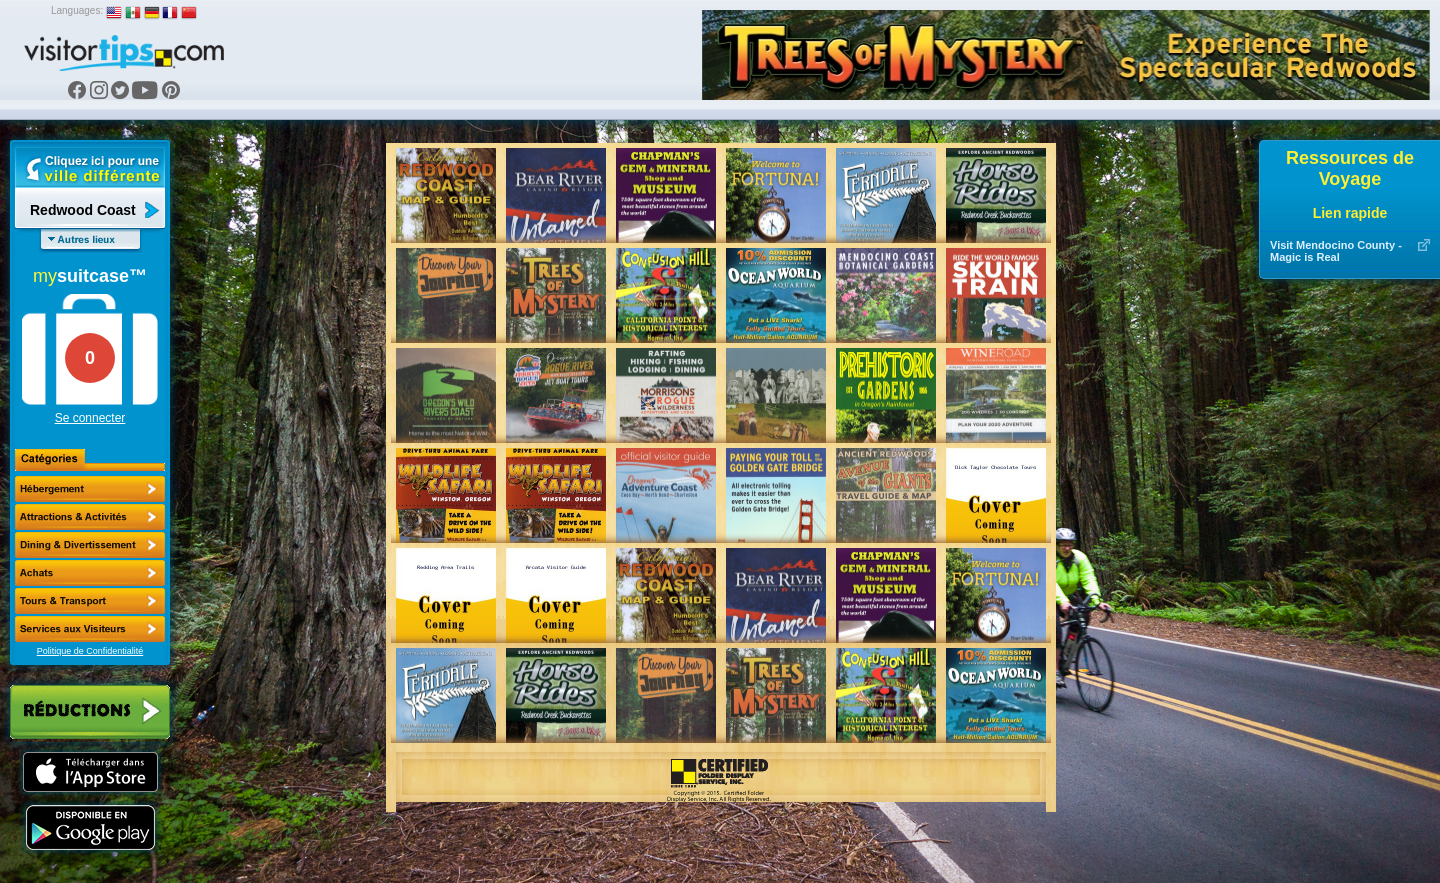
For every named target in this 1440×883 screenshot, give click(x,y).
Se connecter (90, 418)
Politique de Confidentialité (90, 651)
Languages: (77, 10)
